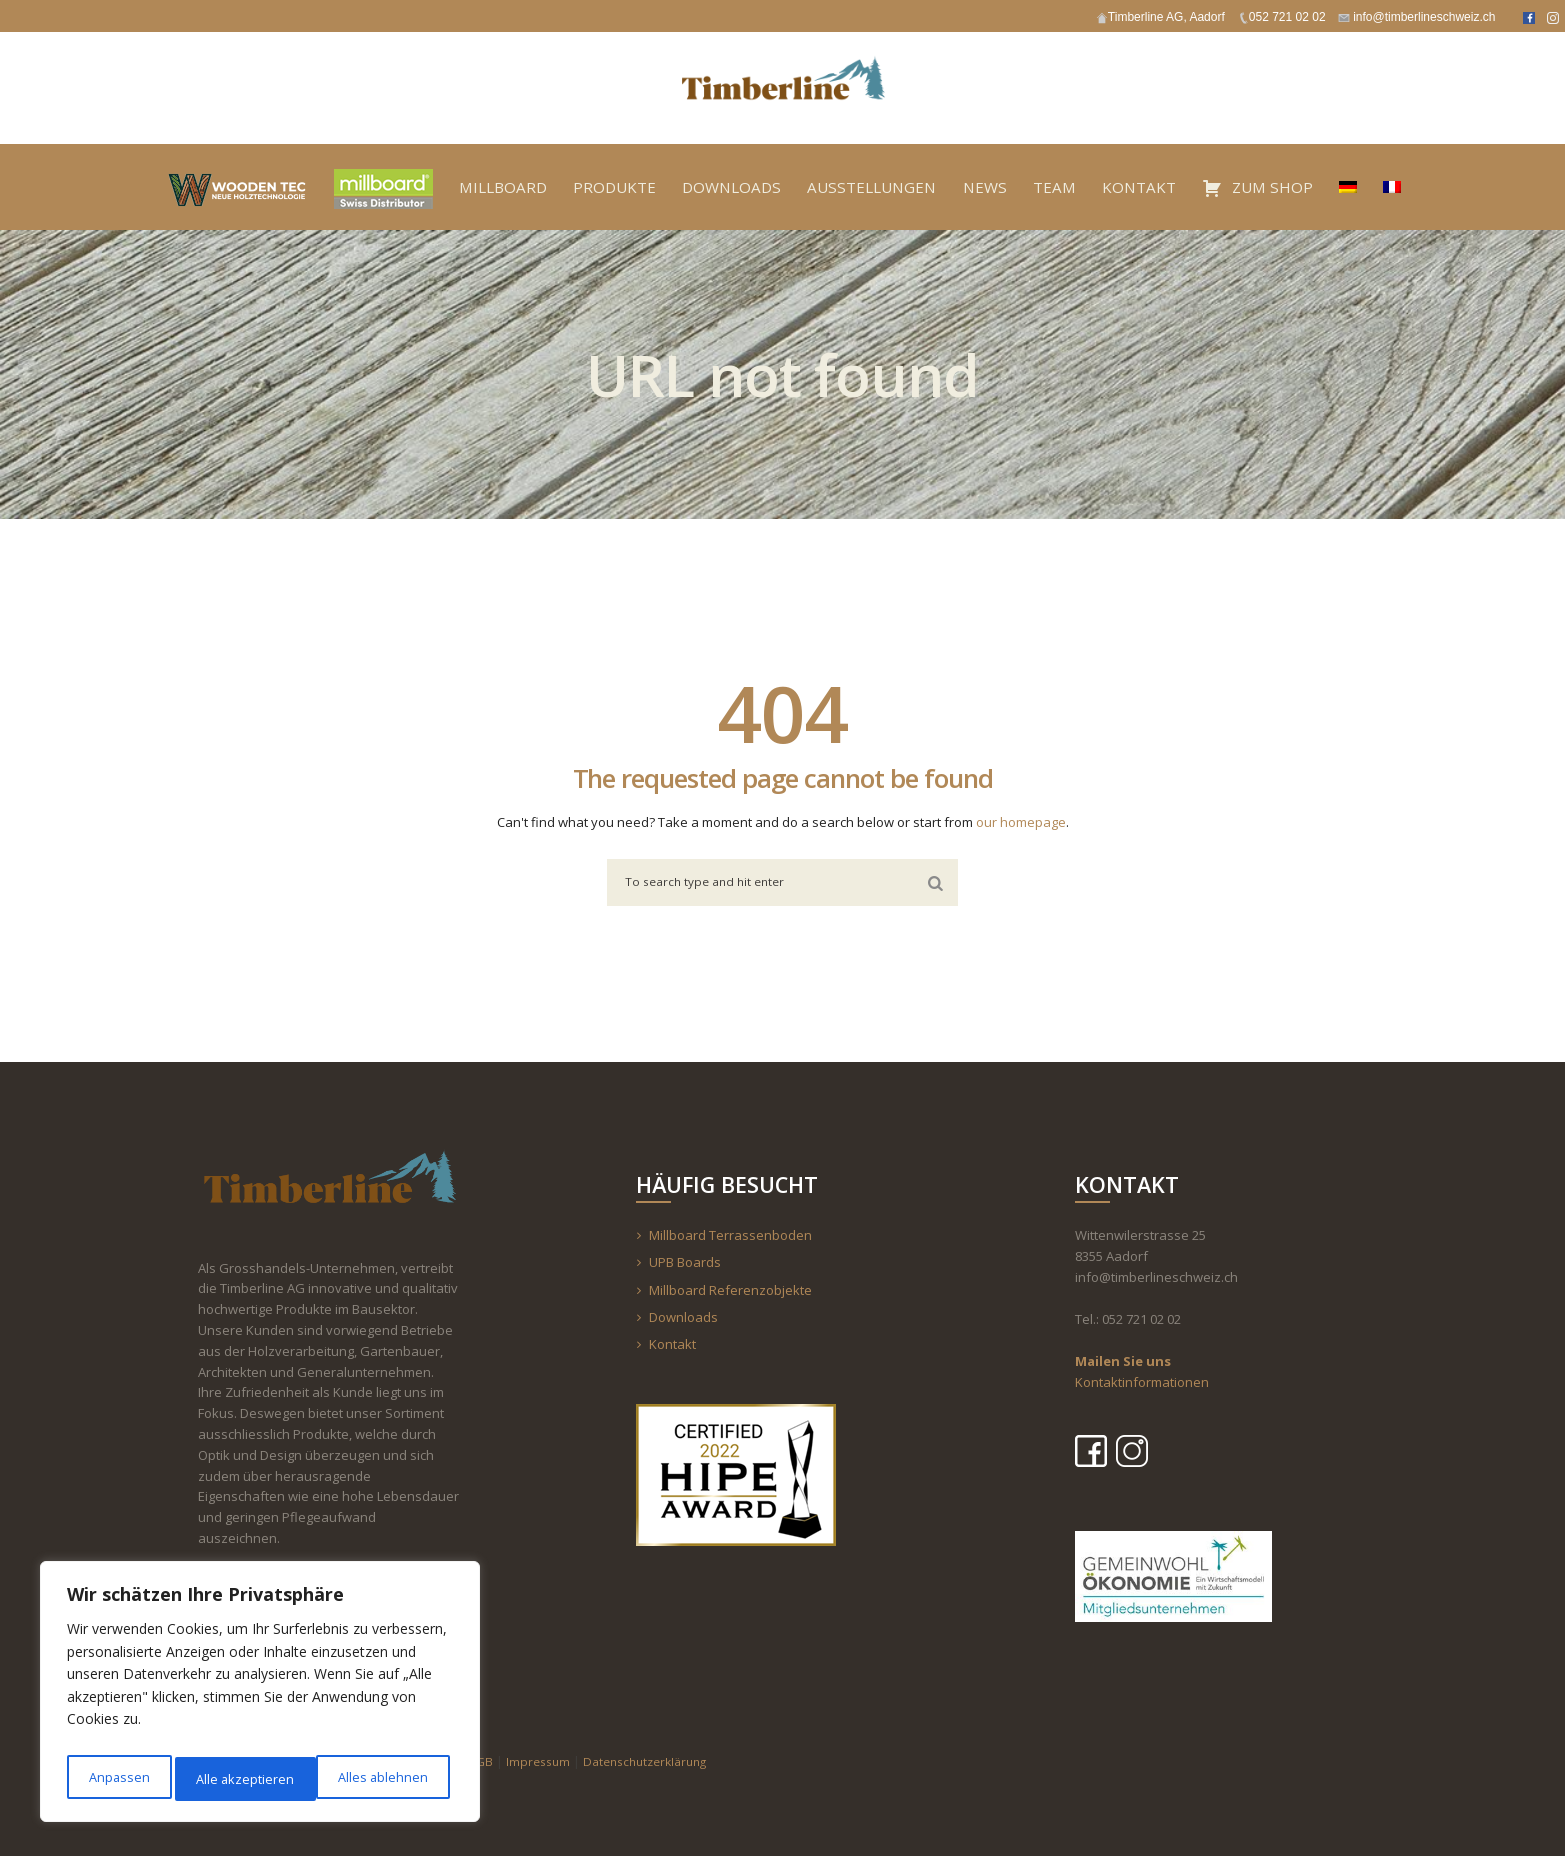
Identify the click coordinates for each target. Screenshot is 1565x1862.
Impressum (545, 1766)
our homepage (1021, 822)
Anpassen (117, 1778)
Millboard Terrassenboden (730, 1241)
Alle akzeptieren (383, 1778)
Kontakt (672, 1350)
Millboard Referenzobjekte (730, 1295)
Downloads (683, 1322)
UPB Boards (685, 1268)
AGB (485, 1766)
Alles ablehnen (240, 1778)
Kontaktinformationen (1142, 1387)
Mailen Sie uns (1123, 1367)
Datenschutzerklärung (660, 1766)
